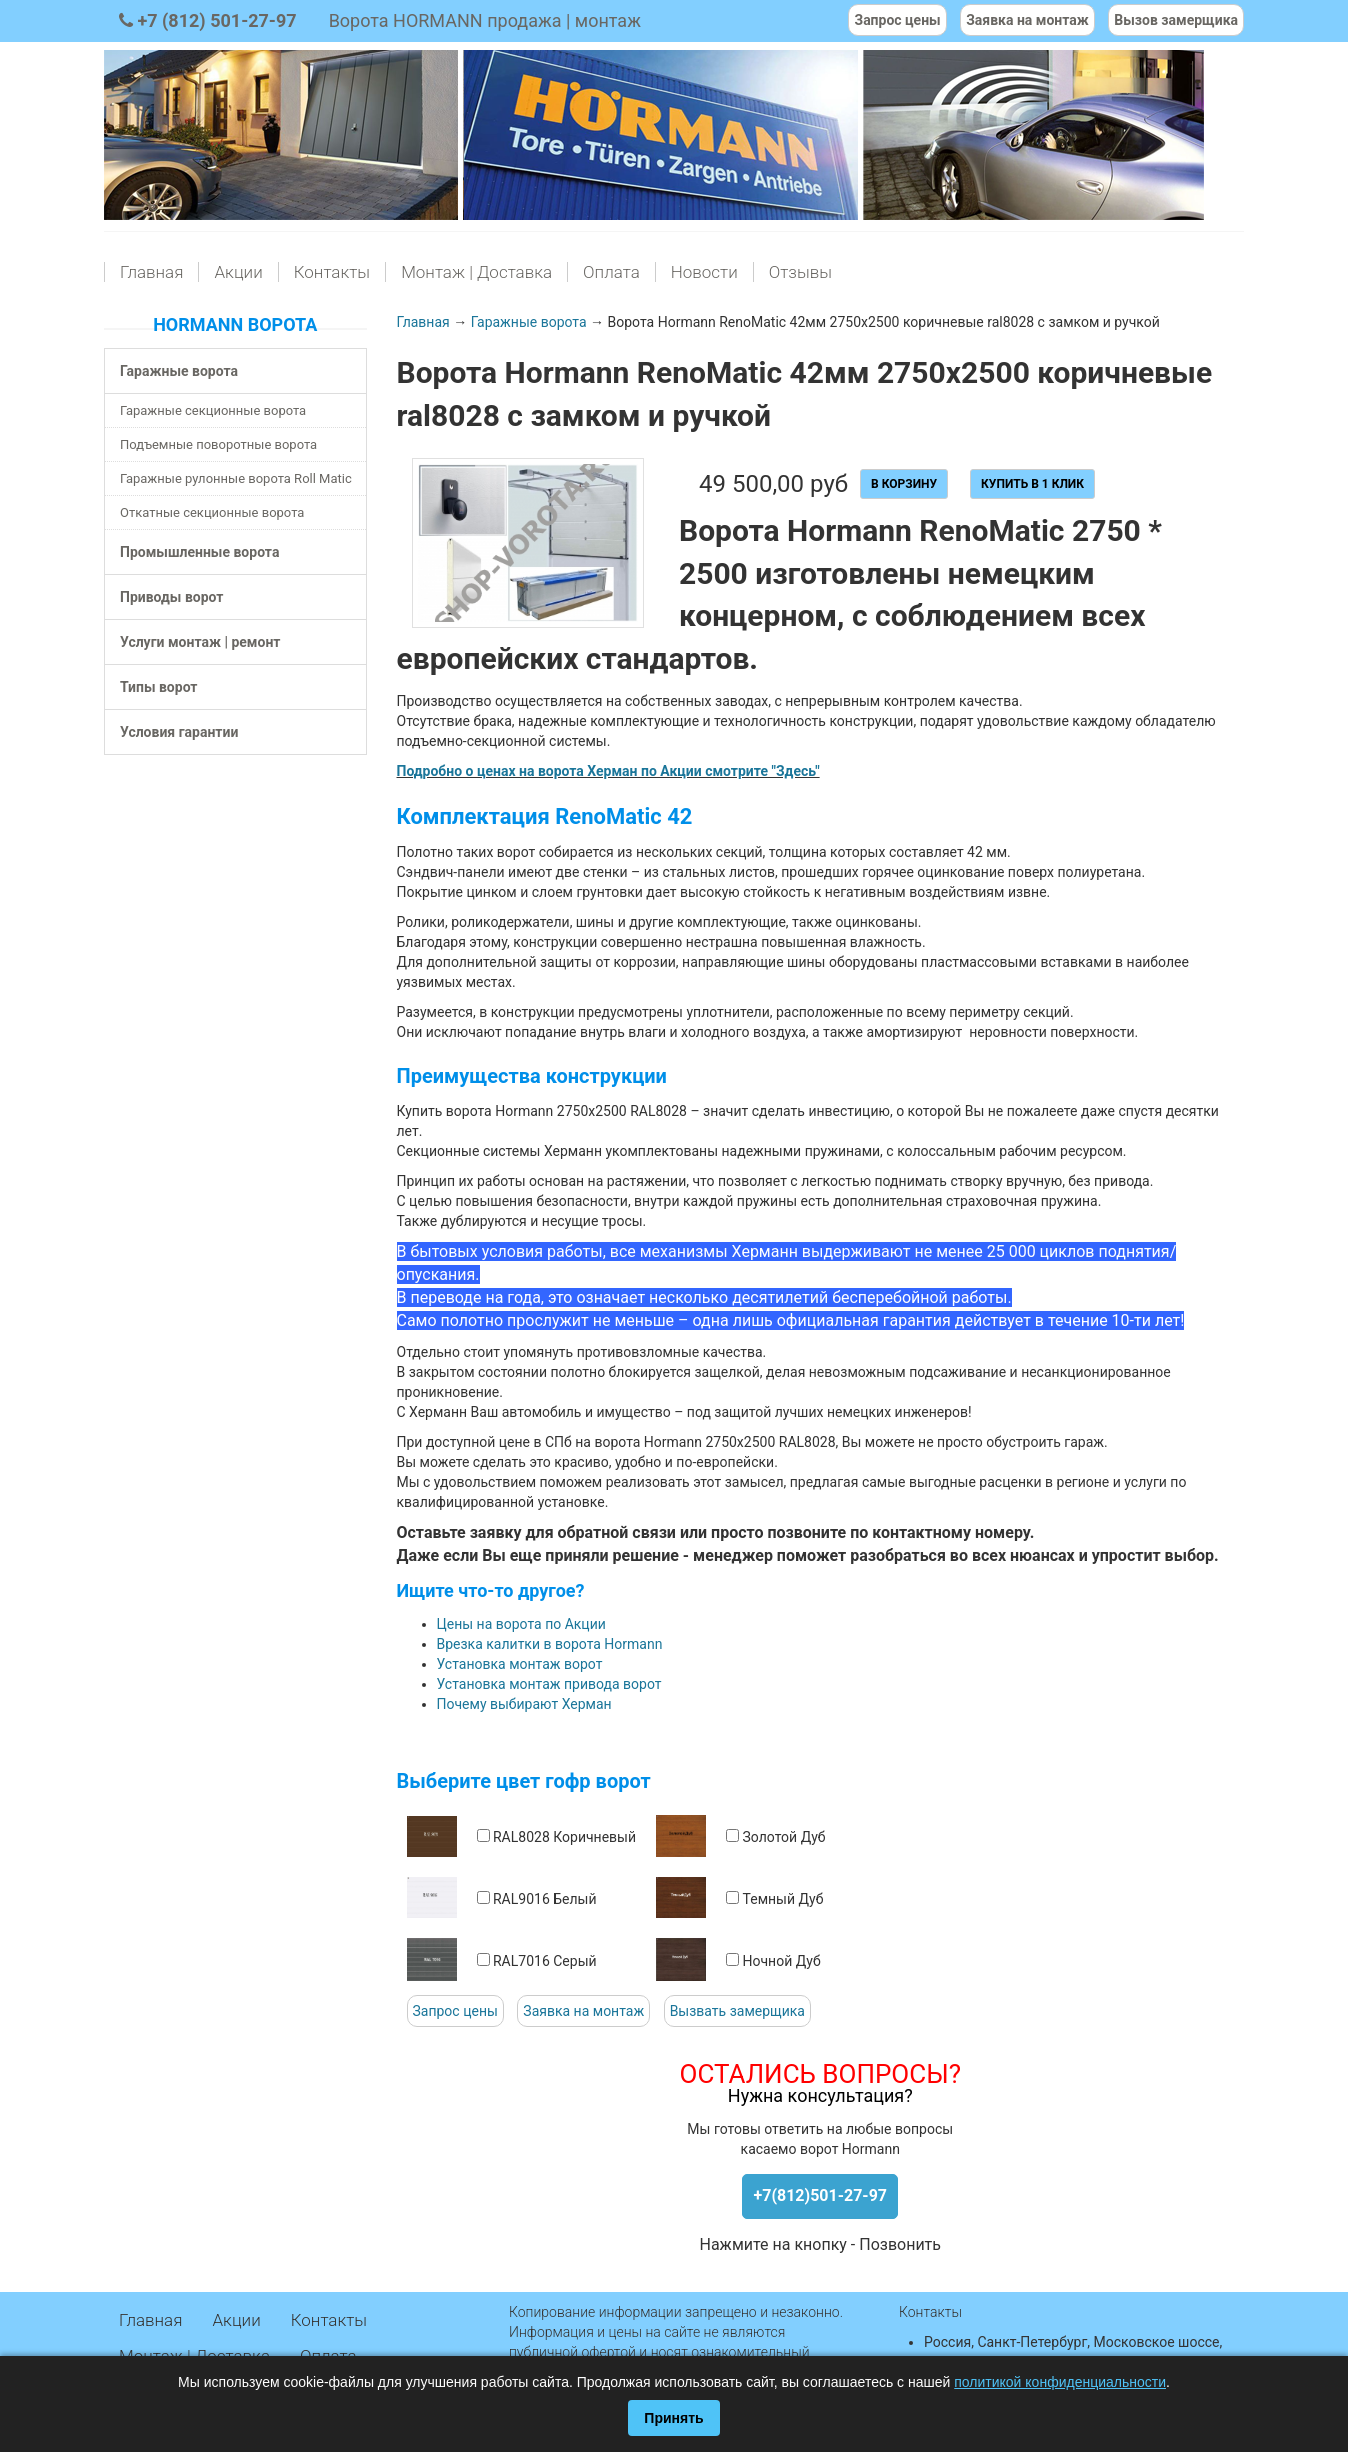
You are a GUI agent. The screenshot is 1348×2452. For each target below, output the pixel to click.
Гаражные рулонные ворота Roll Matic (236, 478)
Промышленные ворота (199, 552)
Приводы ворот (171, 597)
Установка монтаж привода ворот (549, 1684)
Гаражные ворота (179, 371)
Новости (704, 272)
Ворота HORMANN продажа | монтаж (485, 20)
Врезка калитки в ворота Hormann (550, 1644)
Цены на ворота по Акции (521, 1624)
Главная (151, 272)
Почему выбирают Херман (524, 1704)
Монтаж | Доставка (476, 272)
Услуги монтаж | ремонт (200, 642)
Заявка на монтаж (583, 2011)
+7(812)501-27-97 (820, 2195)
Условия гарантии (179, 732)
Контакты (332, 272)
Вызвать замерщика (737, 2011)
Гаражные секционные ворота (213, 410)
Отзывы (800, 272)
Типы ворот (159, 687)
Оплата (611, 272)
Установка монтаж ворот (520, 1664)
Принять (673, 2418)
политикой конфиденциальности (1060, 2382)
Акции (238, 272)
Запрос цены (455, 2011)
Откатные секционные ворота (212, 512)
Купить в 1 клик (1032, 484)
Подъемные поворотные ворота (218, 444)
